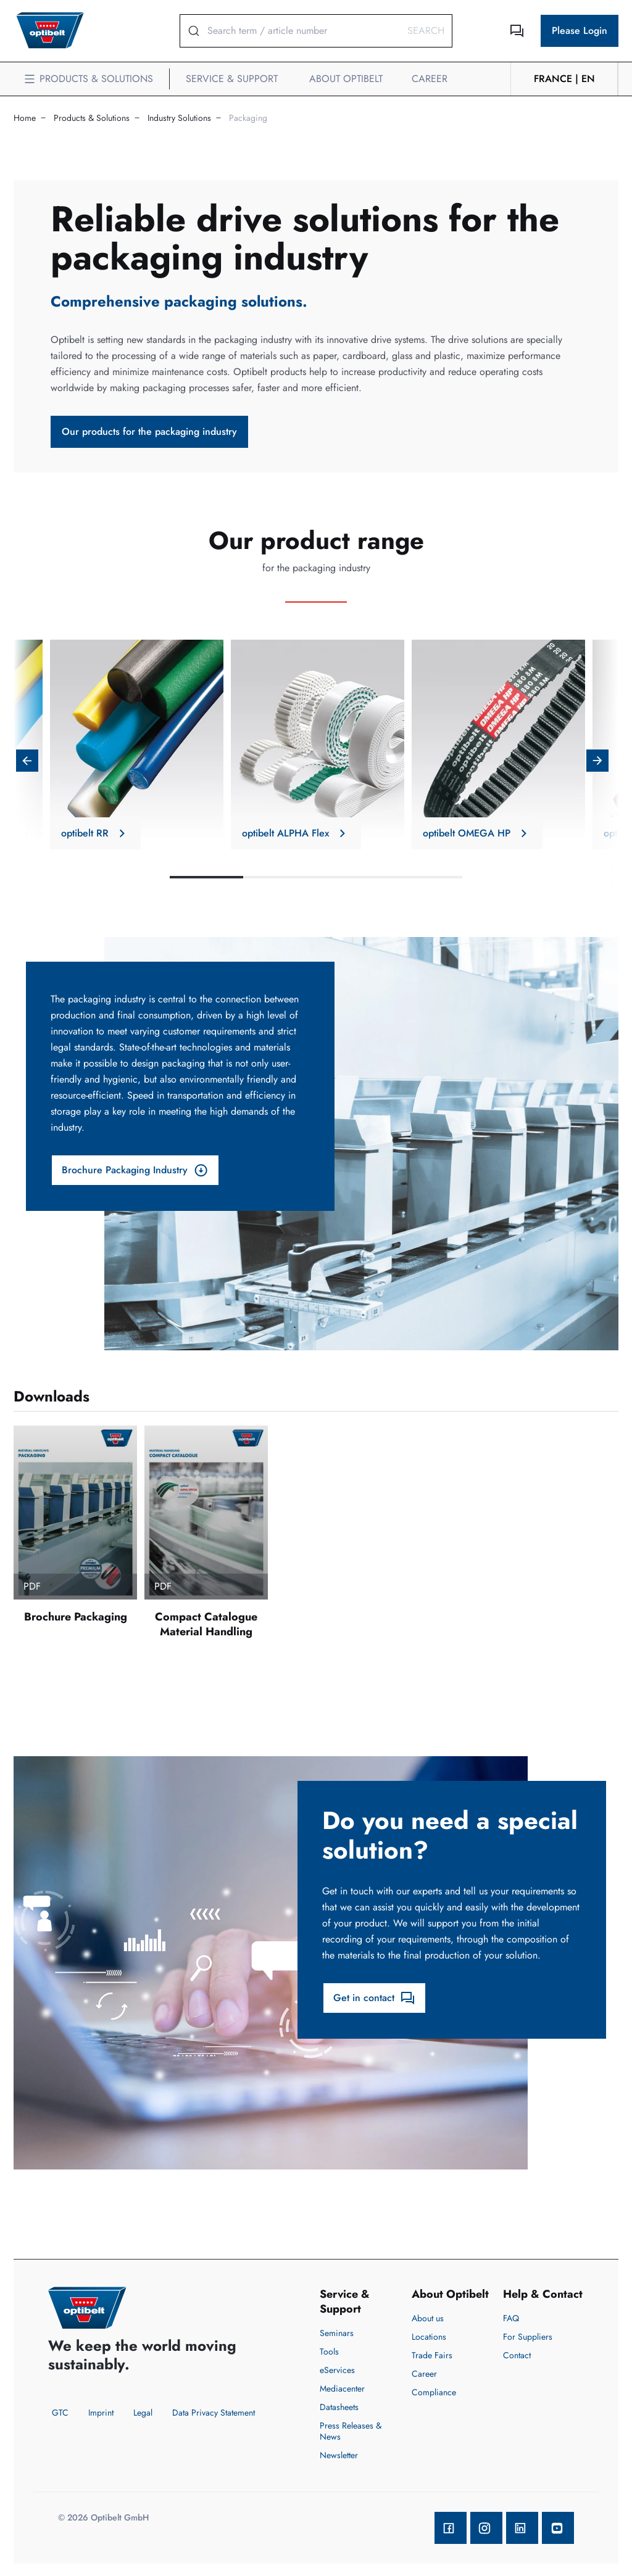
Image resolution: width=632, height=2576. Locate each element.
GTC (60, 2412)
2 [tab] (280, 877)
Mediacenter (342, 2388)
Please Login (579, 30)
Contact (517, 2355)
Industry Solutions (179, 117)
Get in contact (374, 1998)
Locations (429, 2336)
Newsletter (339, 2455)
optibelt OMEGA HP (477, 833)
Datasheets (339, 2407)
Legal (142, 2412)
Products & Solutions (92, 117)
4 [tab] (426, 877)
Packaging (248, 117)
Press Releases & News (350, 2431)
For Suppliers (527, 2336)
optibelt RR (95, 833)
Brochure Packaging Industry (135, 1170)
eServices (337, 2370)
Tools (329, 2351)
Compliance (434, 2392)
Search (425, 30)
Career (424, 2374)
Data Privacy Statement (213, 2412)
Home (25, 117)
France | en (564, 79)
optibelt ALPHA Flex (296, 833)
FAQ (511, 2318)
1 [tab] (206, 877)
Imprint (101, 2412)
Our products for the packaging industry (149, 431)
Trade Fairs (432, 2355)
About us (428, 2318)
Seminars (337, 2333)
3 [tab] (352, 877)
